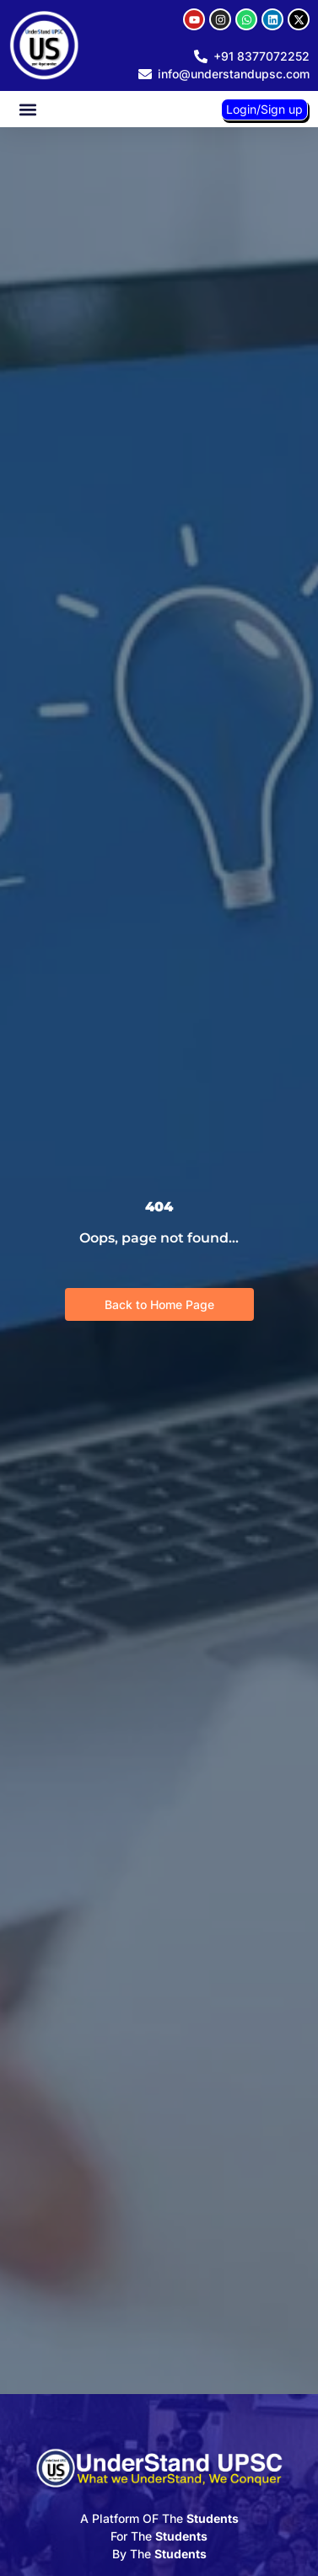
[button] (27, 109)
